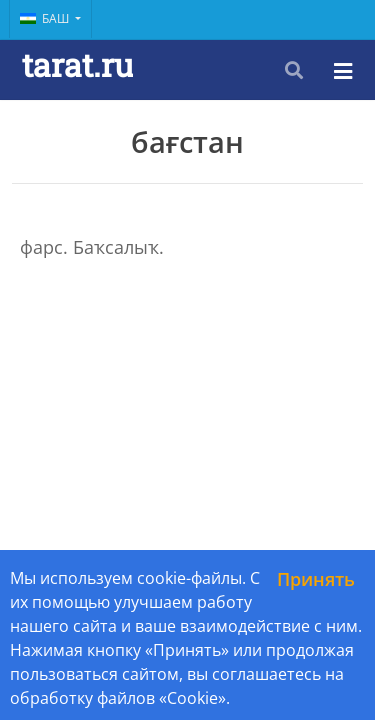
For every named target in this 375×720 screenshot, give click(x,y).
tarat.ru (77, 64)
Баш (46, 18)
